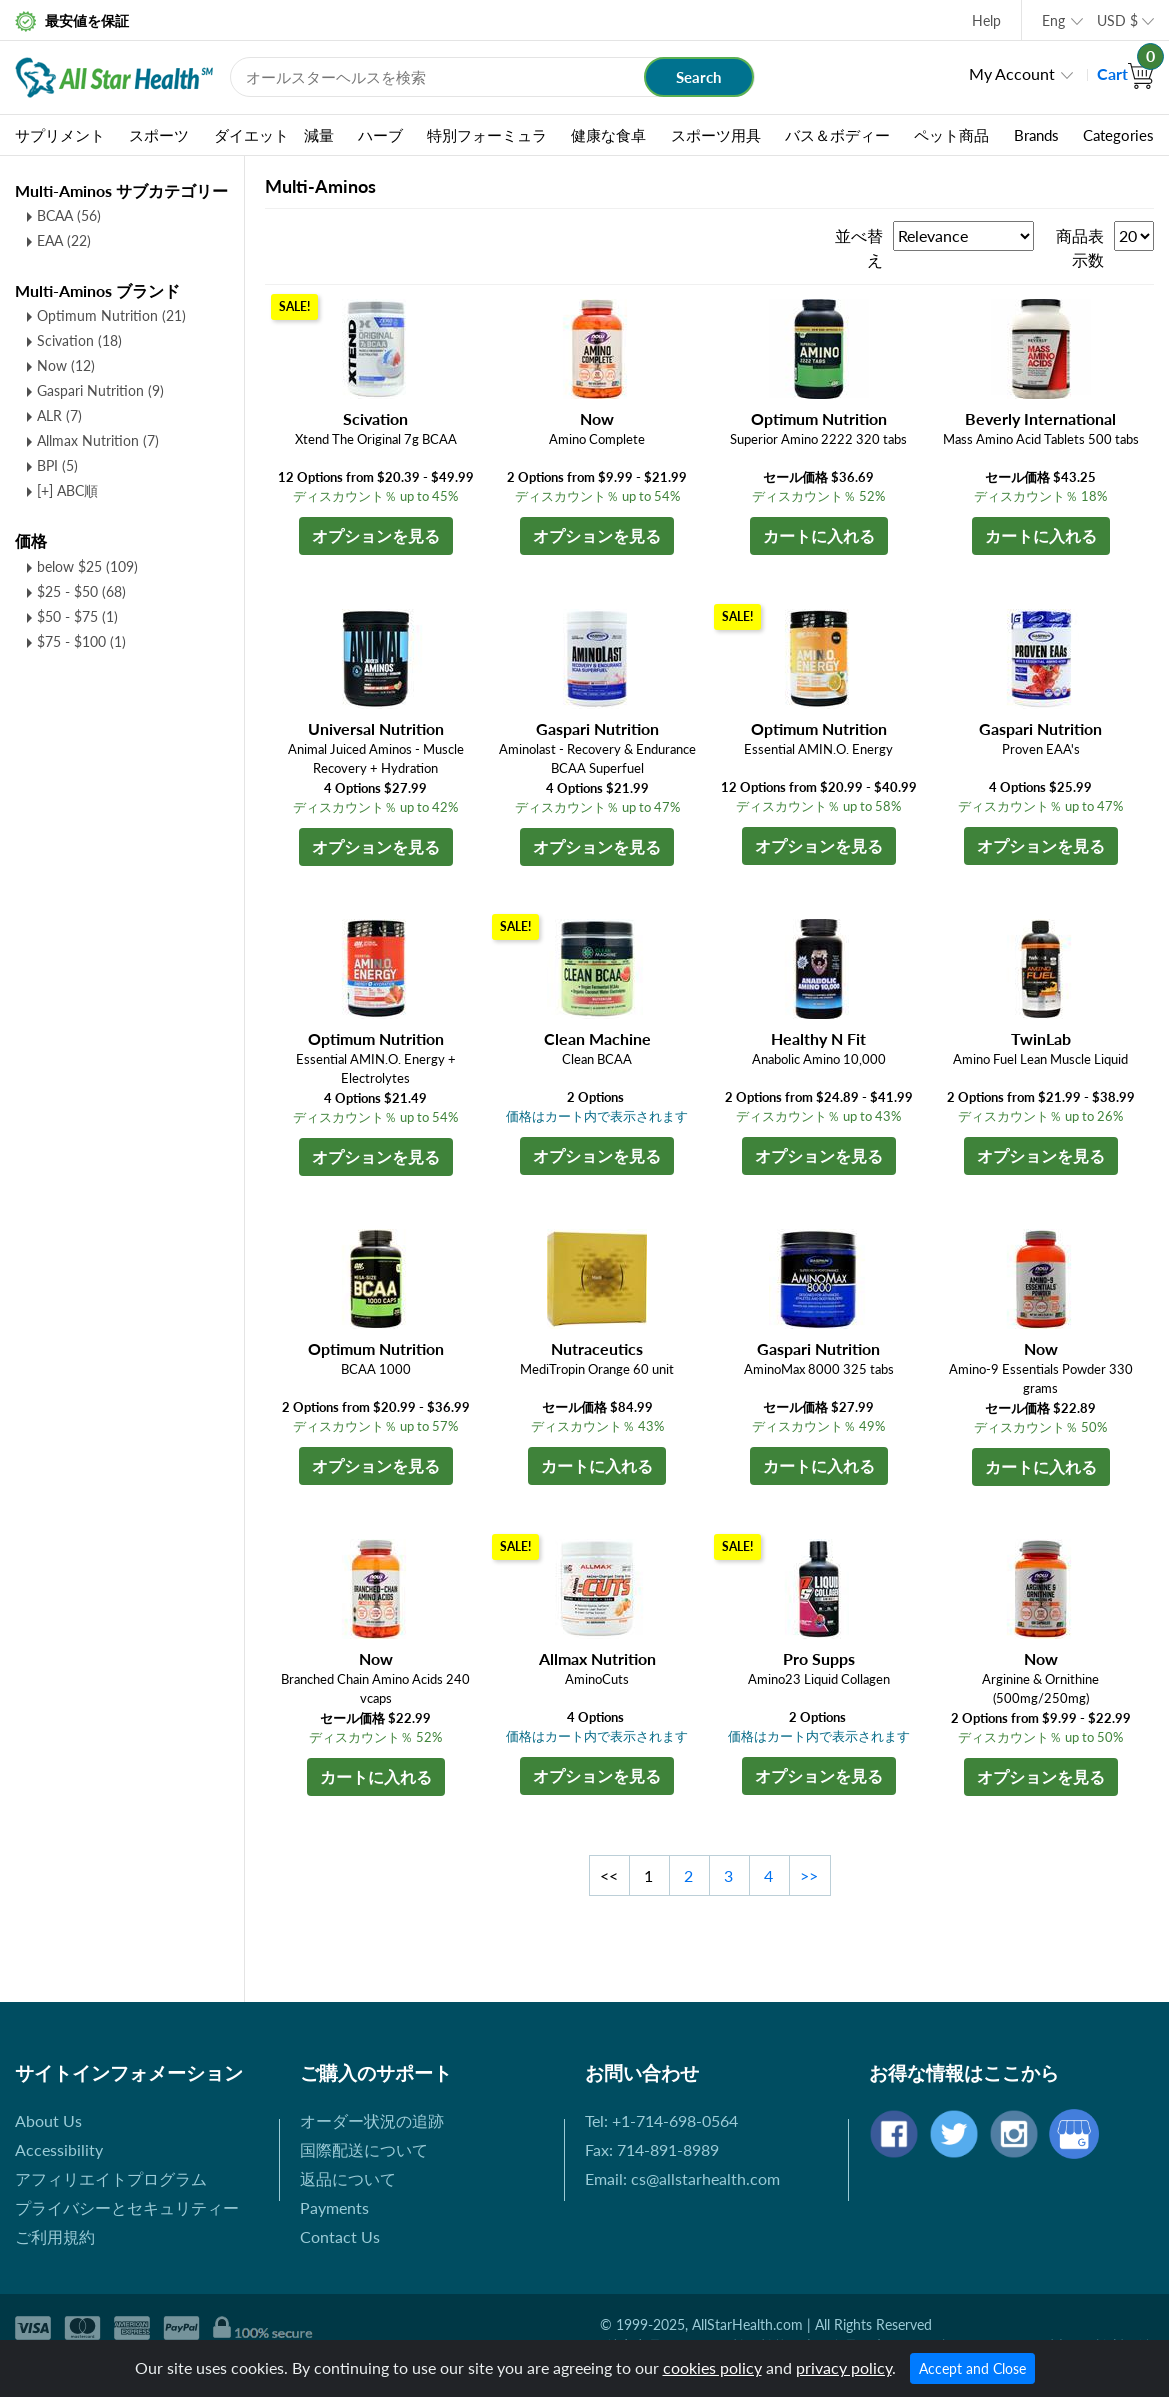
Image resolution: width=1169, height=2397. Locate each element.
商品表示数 (1080, 247)
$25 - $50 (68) (81, 591)
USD (1117, 20)
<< (609, 1875)
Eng (1053, 20)
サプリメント (60, 135)
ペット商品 (951, 135)
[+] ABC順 (67, 490)
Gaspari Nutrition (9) (100, 390)
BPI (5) (57, 465)
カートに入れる (819, 535)
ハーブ (380, 135)
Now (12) (66, 365)
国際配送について (364, 2149)
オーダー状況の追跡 (372, 2120)
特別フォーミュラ (487, 135)
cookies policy (712, 2367)
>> (809, 1875)
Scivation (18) (79, 340)
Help (986, 20)
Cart (1125, 73)
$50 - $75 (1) (77, 616)
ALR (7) (59, 415)
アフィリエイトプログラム (111, 2178)
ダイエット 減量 (274, 135)
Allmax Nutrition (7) (98, 440)
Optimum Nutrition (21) (111, 315)
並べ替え (859, 247)
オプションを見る (376, 535)
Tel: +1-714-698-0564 (661, 2120)
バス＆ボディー (837, 135)
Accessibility (59, 2149)
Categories (1118, 135)
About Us (48, 2120)
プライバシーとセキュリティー (127, 2207)
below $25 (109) (87, 566)
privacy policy (844, 2367)
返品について (348, 2178)
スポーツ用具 (716, 135)
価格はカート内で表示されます (597, 1116)
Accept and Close (972, 2368)
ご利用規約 (55, 2236)
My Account (1012, 73)
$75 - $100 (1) (81, 641)
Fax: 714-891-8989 (652, 2149)
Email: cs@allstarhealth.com (682, 2178)
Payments (334, 2207)
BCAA (69, 215)
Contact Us (340, 2236)
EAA (64, 240)
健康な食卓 (608, 135)
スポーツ (159, 135)
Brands (1036, 135)
